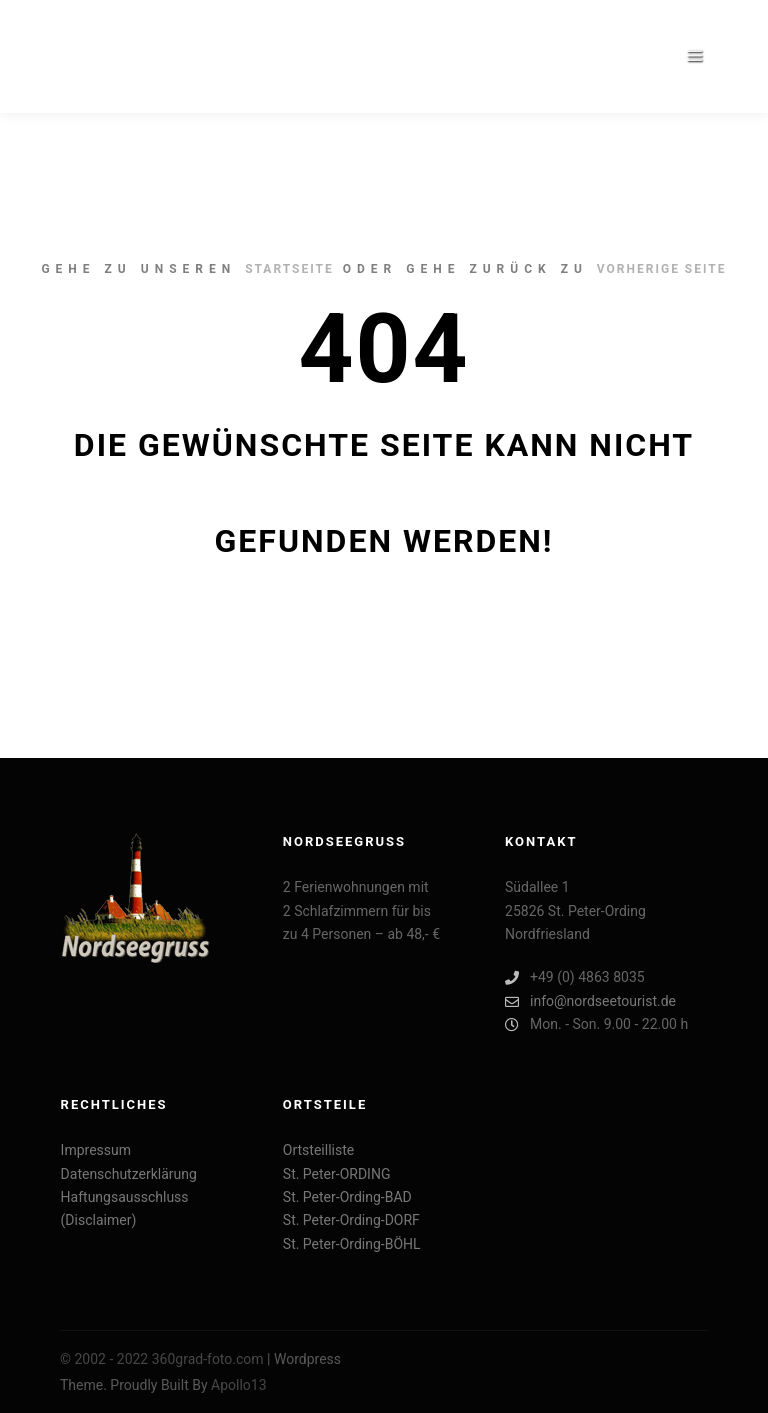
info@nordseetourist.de (590, 1001)
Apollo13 (239, 1385)
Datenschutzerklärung (129, 1174)
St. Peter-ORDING (337, 1174)
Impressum (96, 1150)
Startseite (289, 269)
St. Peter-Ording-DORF (351, 1220)
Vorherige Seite (662, 269)
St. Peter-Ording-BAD (347, 1197)
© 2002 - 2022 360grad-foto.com (162, 1359)
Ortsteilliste (318, 1150)
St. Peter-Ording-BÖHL (352, 1244)
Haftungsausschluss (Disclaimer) (125, 1208)
